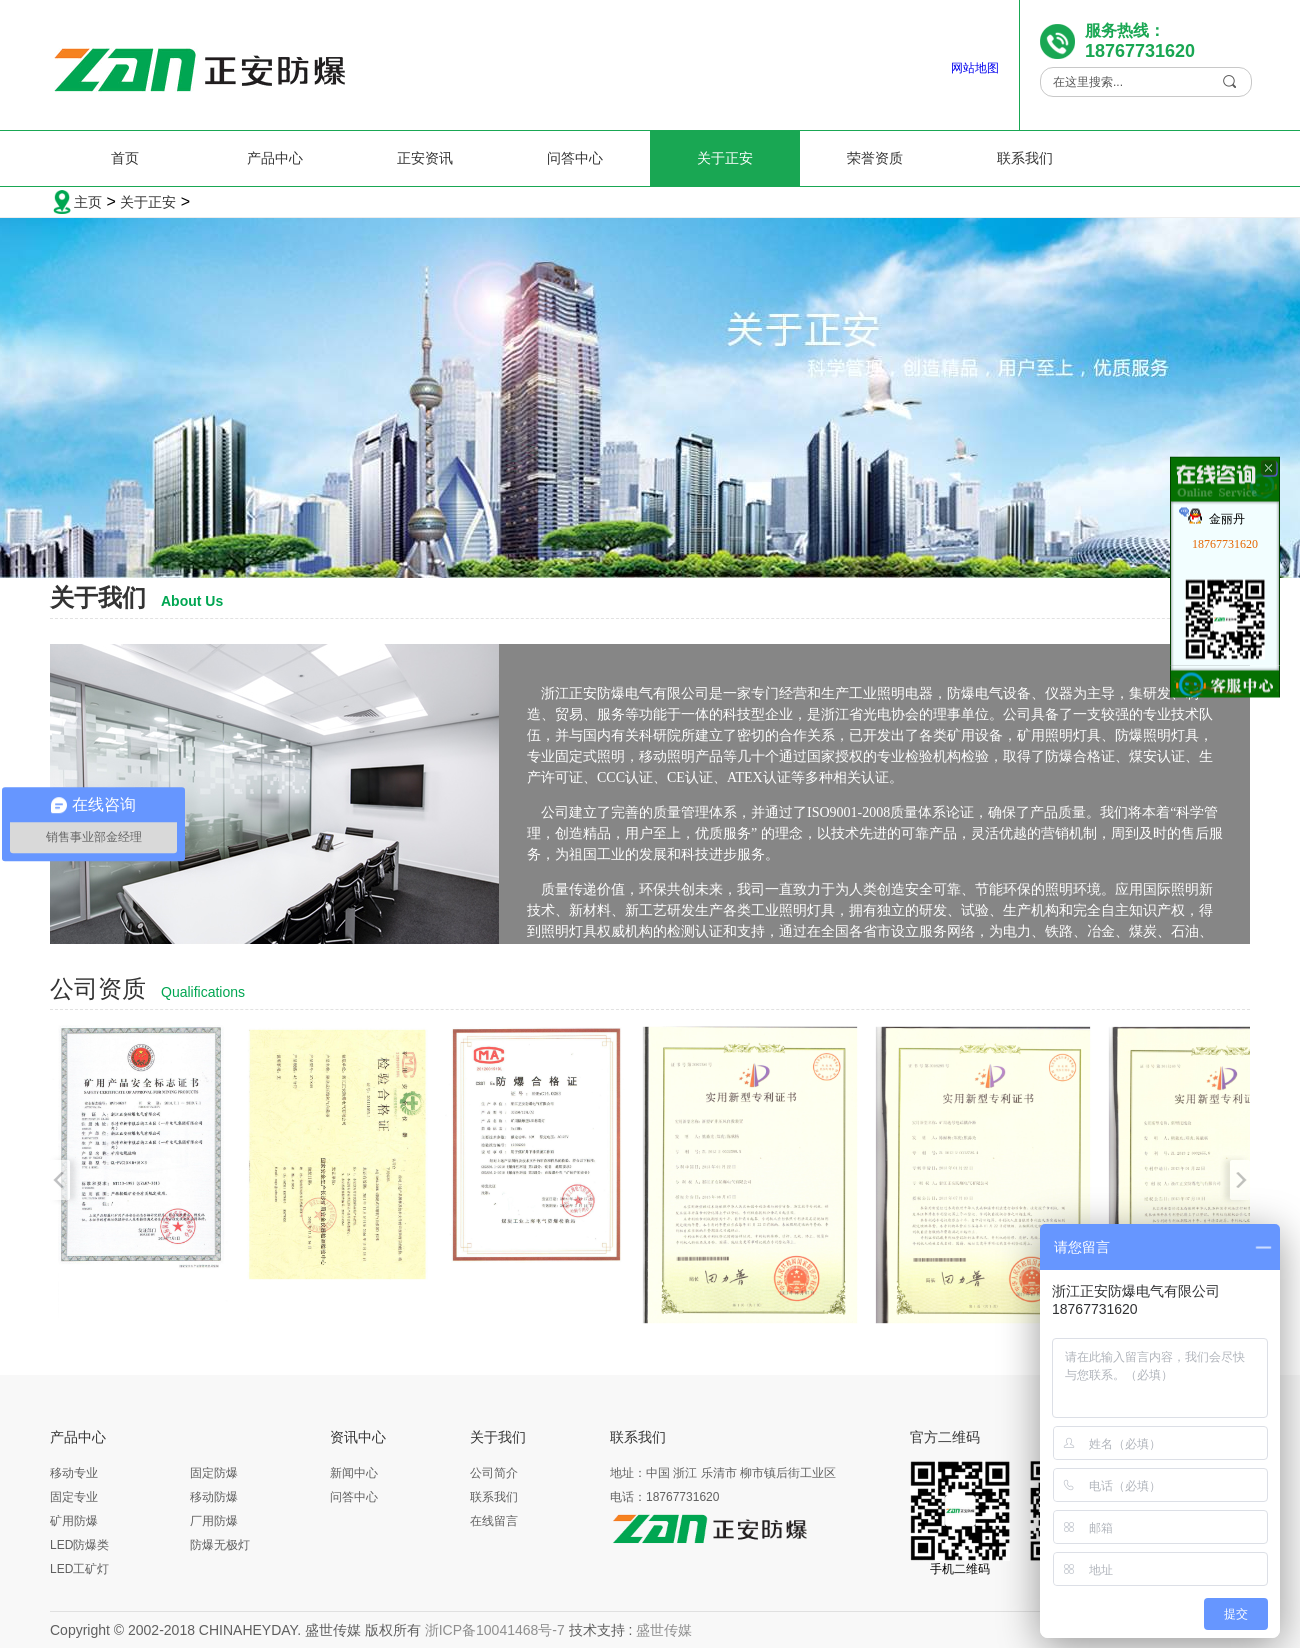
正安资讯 (425, 158)
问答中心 (575, 158)
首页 (125, 158)
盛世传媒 (664, 1630)
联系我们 (1025, 158)
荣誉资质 (875, 158)
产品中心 (275, 158)
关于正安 (725, 158)
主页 (88, 202)
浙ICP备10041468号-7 (495, 1630)
